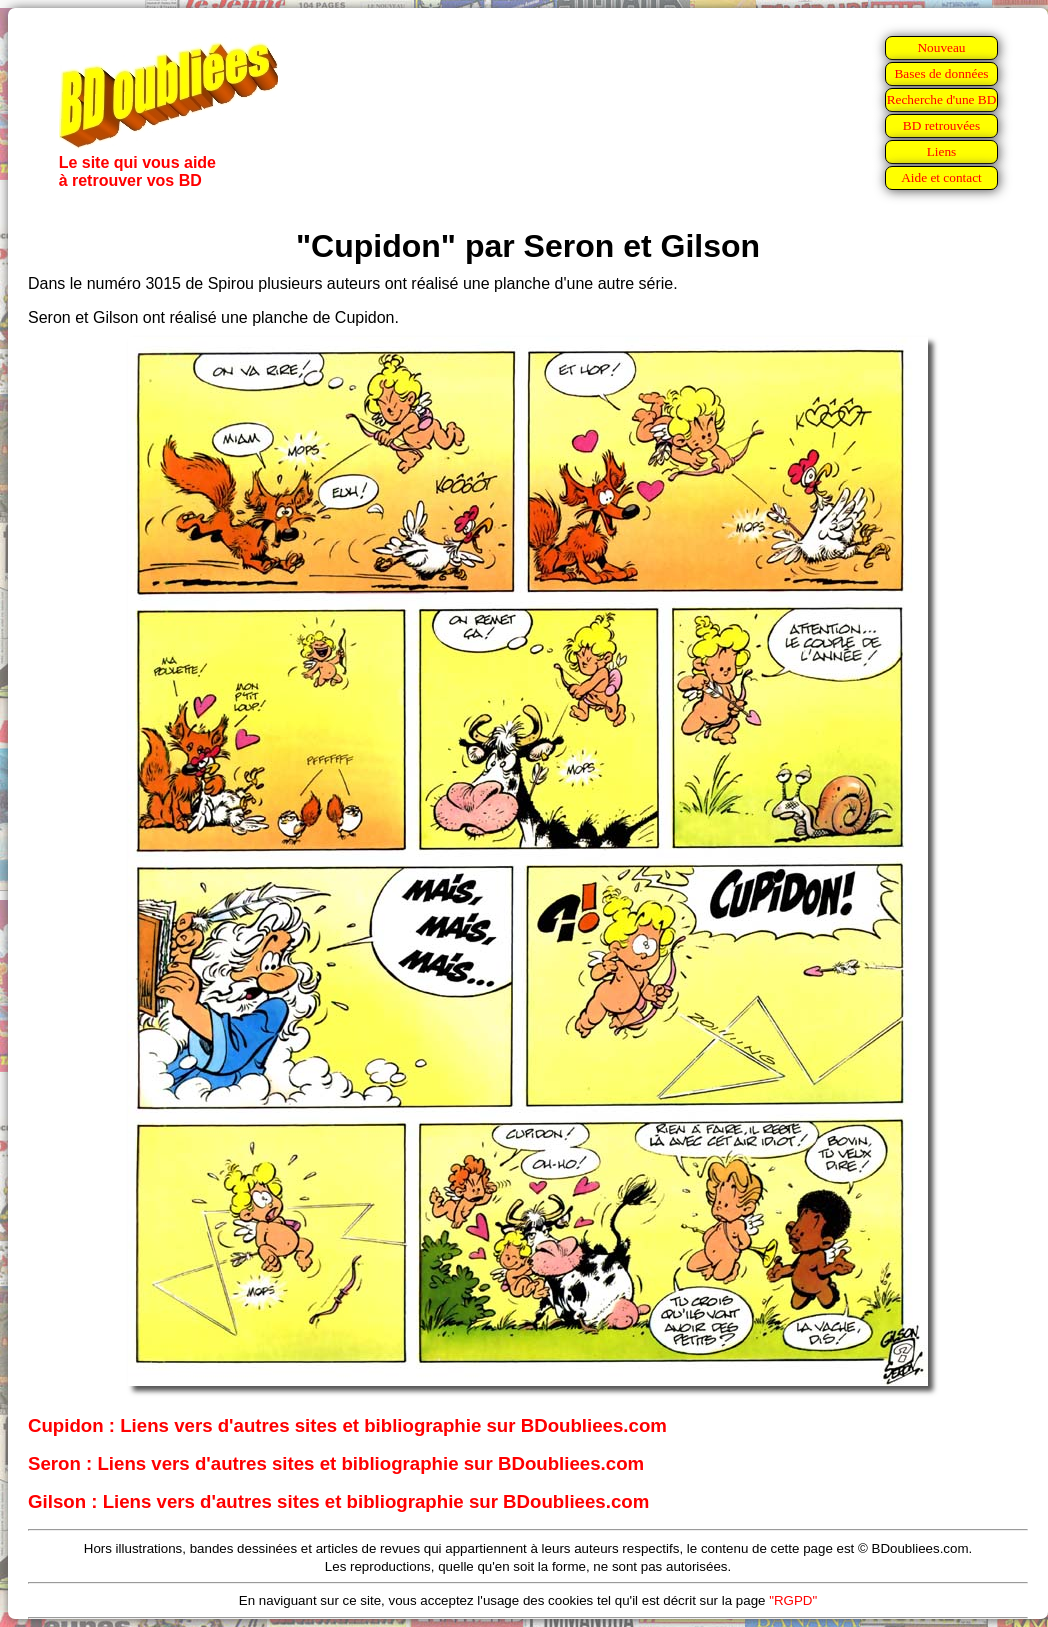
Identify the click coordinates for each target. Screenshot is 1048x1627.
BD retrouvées (941, 125)
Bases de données (941, 73)
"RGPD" (793, 1600)
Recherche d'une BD (942, 99)
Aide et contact (941, 177)
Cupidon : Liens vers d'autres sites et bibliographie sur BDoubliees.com (347, 1425)
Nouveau (941, 47)
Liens (942, 151)
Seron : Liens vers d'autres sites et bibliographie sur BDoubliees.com (336, 1463)
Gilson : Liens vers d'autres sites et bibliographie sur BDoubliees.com (338, 1501)
